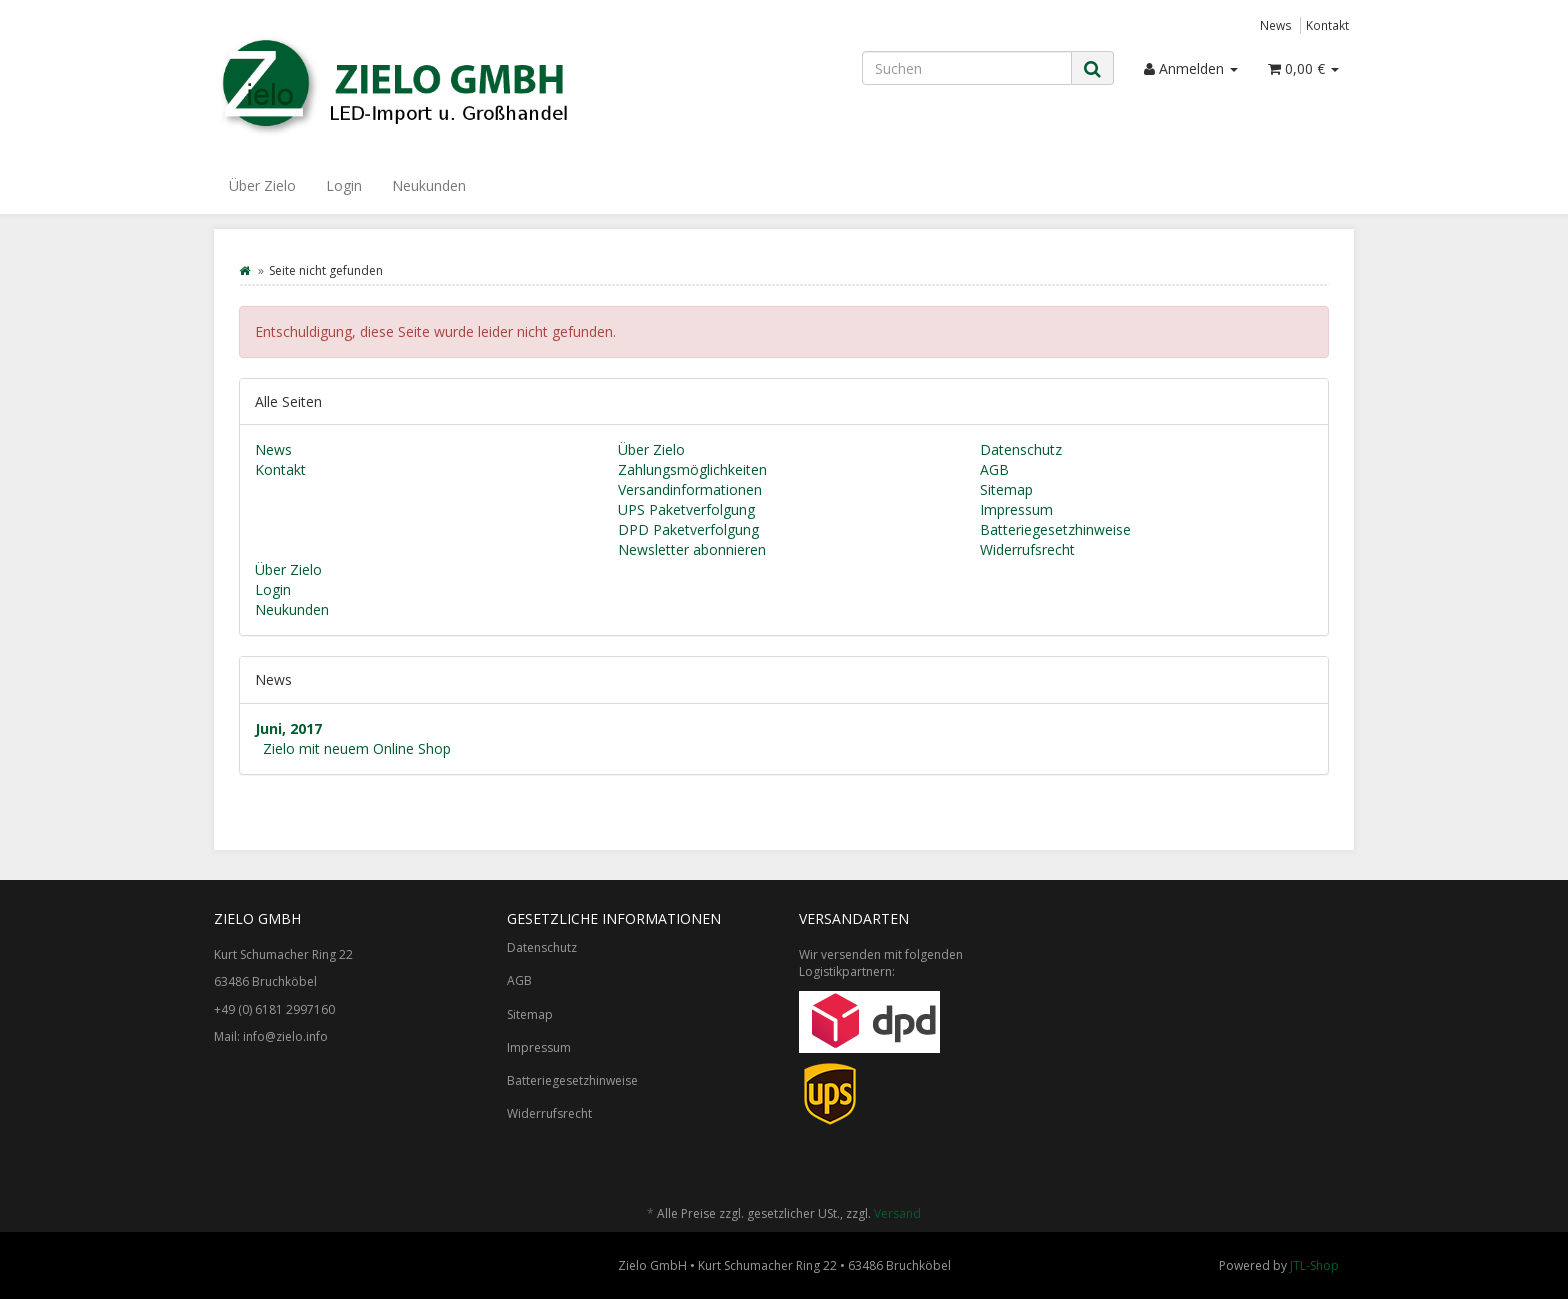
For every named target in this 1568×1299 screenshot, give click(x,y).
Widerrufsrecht (1027, 549)
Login (344, 185)
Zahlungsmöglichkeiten (692, 469)
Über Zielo (262, 185)
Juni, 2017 (288, 728)
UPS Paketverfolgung (686, 509)
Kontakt (1327, 25)
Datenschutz (1021, 449)
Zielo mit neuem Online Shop (357, 748)
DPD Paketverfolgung (688, 529)
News (1276, 25)
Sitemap (1006, 489)
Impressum (1016, 509)
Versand (897, 1213)
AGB (994, 469)
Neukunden (429, 185)
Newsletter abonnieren (692, 549)
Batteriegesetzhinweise (1055, 529)
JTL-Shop (1314, 1265)
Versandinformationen (690, 489)
